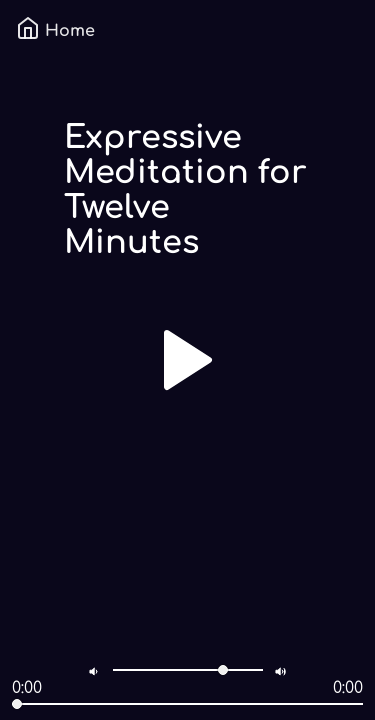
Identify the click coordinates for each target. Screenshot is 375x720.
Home (55, 31)
